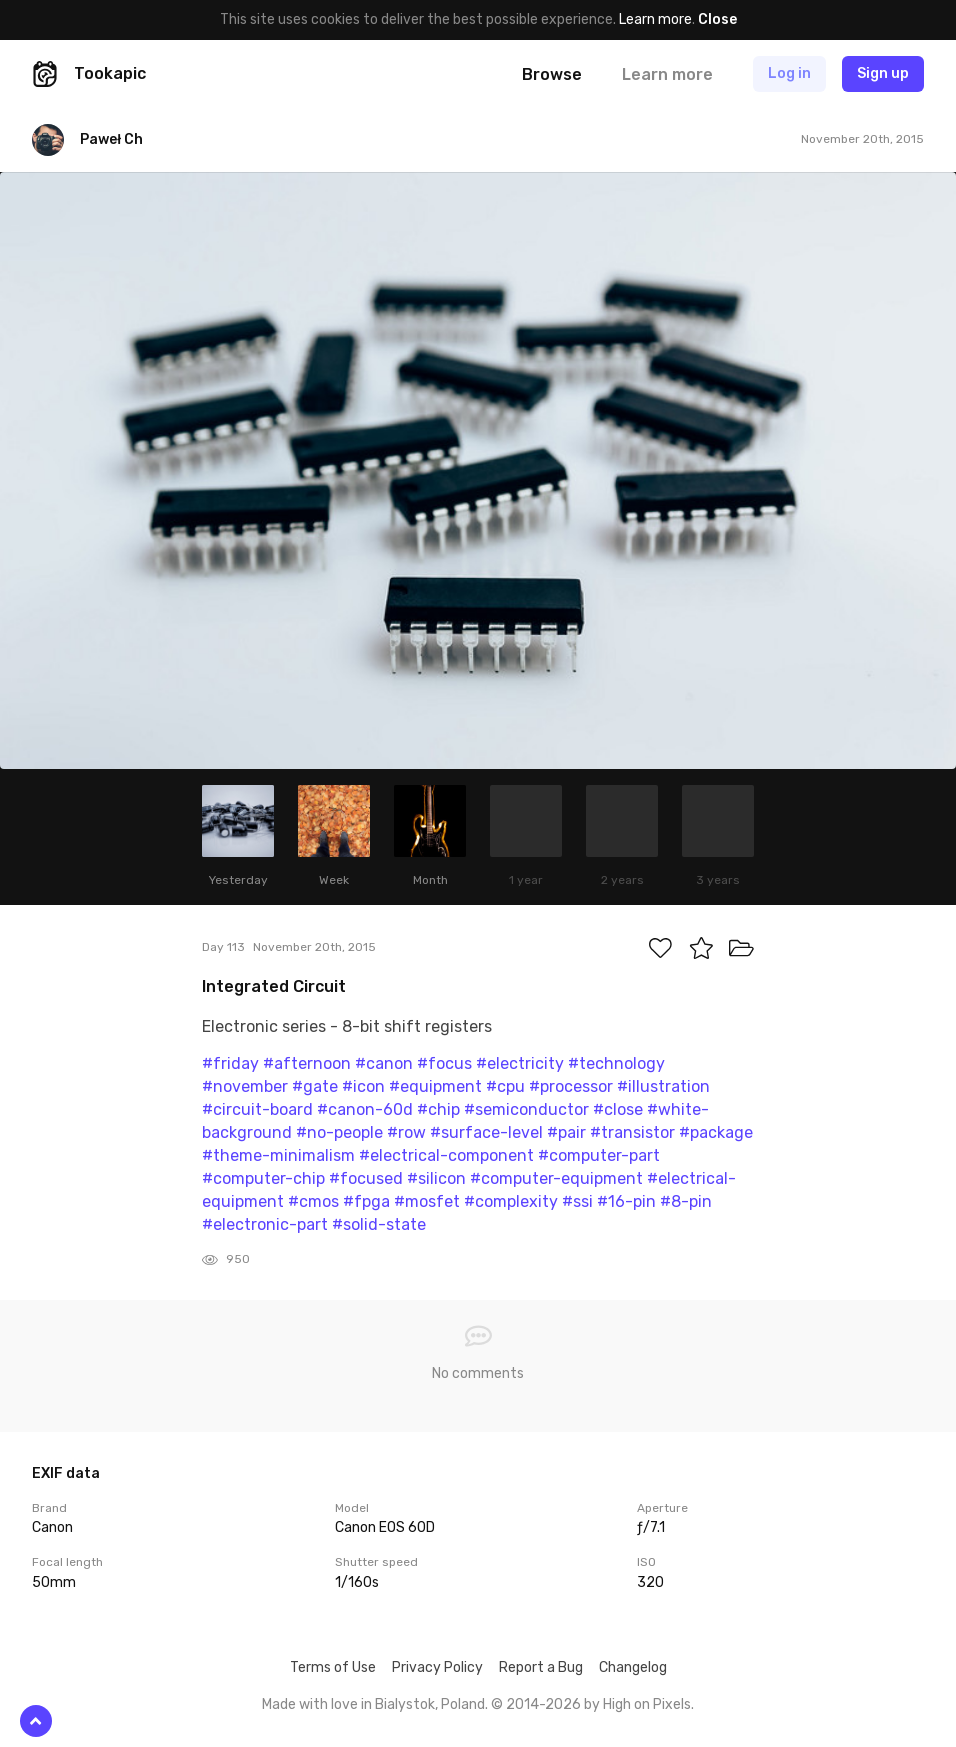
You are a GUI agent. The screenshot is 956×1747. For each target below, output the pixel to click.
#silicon (436, 1178)
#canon (384, 1063)
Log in (789, 73)
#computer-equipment (556, 1178)
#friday (230, 1063)
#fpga (366, 1201)
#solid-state (379, 1224)
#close (618, 1109)
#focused (366, 1178)
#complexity (511, 1201)
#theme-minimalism (278, 1155)
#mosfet (427, 1201)
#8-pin (686, 1201)
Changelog (633, 1667)
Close (717, 19)
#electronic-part (265, 1224)
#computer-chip (263, 1178)
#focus (444, 1063)
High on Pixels (647, 1704)
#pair (566, 1132)
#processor (571, 1086)
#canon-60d (365, 1109)
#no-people (339, 1132)
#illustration (663, 1086)
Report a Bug (541, 1667)
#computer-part (599, 1155)
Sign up (883, 73)
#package (716, 1132)
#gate (315, 1086)
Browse (552, 74)
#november (245, 1086)
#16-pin (626, 1201)
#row (406, 1132)
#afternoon (307, 1063)
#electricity (520, 1063)
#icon (363, 1086)
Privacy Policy (437, 1667)
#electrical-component (446, 1155)
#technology (616, 1063)
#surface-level (486, 1132)
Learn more (655, 19)
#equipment (435, 1086)
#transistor (632, 1132)
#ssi (577, 1201)
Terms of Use (333, 1667)
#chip (438, 1109)
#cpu (505, 1086)
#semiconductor (526, 1109)
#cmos (313, 1201)
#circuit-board (257, 1109)
